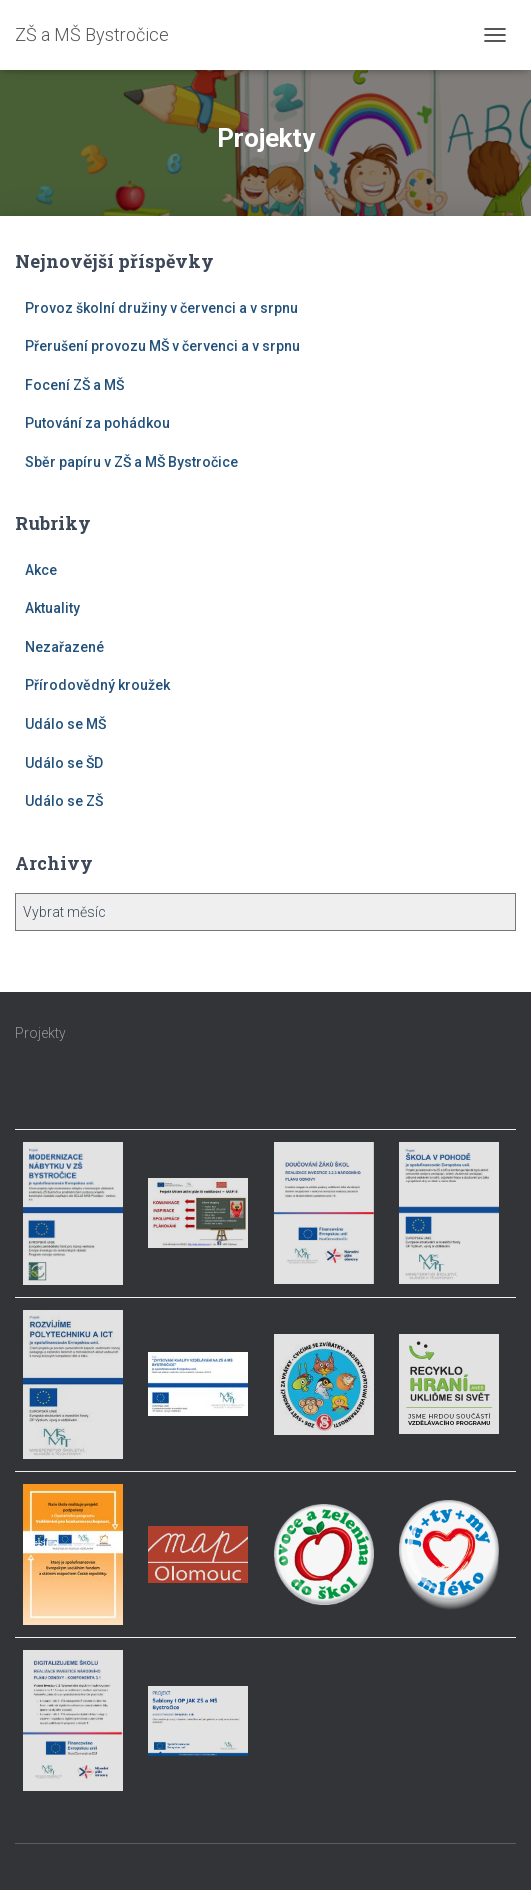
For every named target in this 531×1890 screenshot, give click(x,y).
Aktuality (52, 608)
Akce (41, 570)
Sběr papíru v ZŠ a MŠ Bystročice (131, 462)
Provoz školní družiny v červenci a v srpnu (161, 308)
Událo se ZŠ (64, 801)
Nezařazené (64, 647)
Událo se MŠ (65, 724)
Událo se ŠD (64, 763)
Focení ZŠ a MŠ (74, 385)
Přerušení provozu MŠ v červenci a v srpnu (162, 346)
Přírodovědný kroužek (97, 685)
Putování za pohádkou (97, 423)
